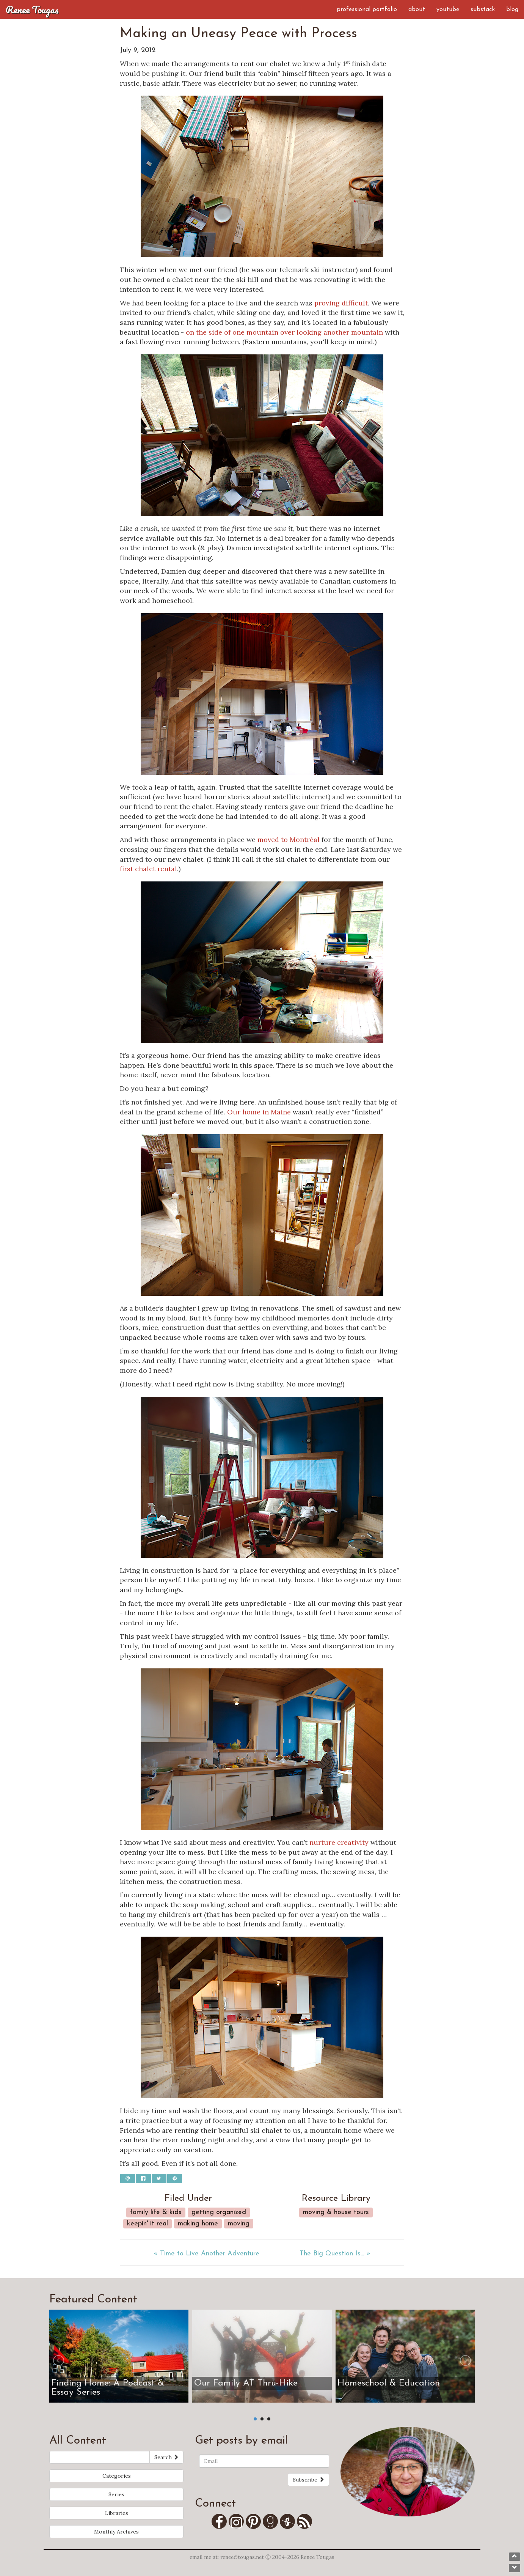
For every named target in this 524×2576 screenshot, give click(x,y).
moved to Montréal (288, 839)
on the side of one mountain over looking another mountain (284, 332)
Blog (512, 9)
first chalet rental (148, 868)
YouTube (447, 9)
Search (166, 2457)
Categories (116, 2475)
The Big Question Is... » (335, 2253)
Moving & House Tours (336, 2212)
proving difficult (341, 303)
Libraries (116, 2513)
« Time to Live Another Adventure (206, 2253)
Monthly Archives (116, 2531)
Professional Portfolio (367, 9)
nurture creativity (339, 1842)
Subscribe (308, 2479)
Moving (238, 2223)
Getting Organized (218, 2212)
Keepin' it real (147, 2223)
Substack (483, 9)
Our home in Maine (259, 1112)
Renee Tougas (32, 9)
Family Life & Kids (156, 2212)
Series (116, 2494)
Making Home (198, 2223)
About (416, 9)
